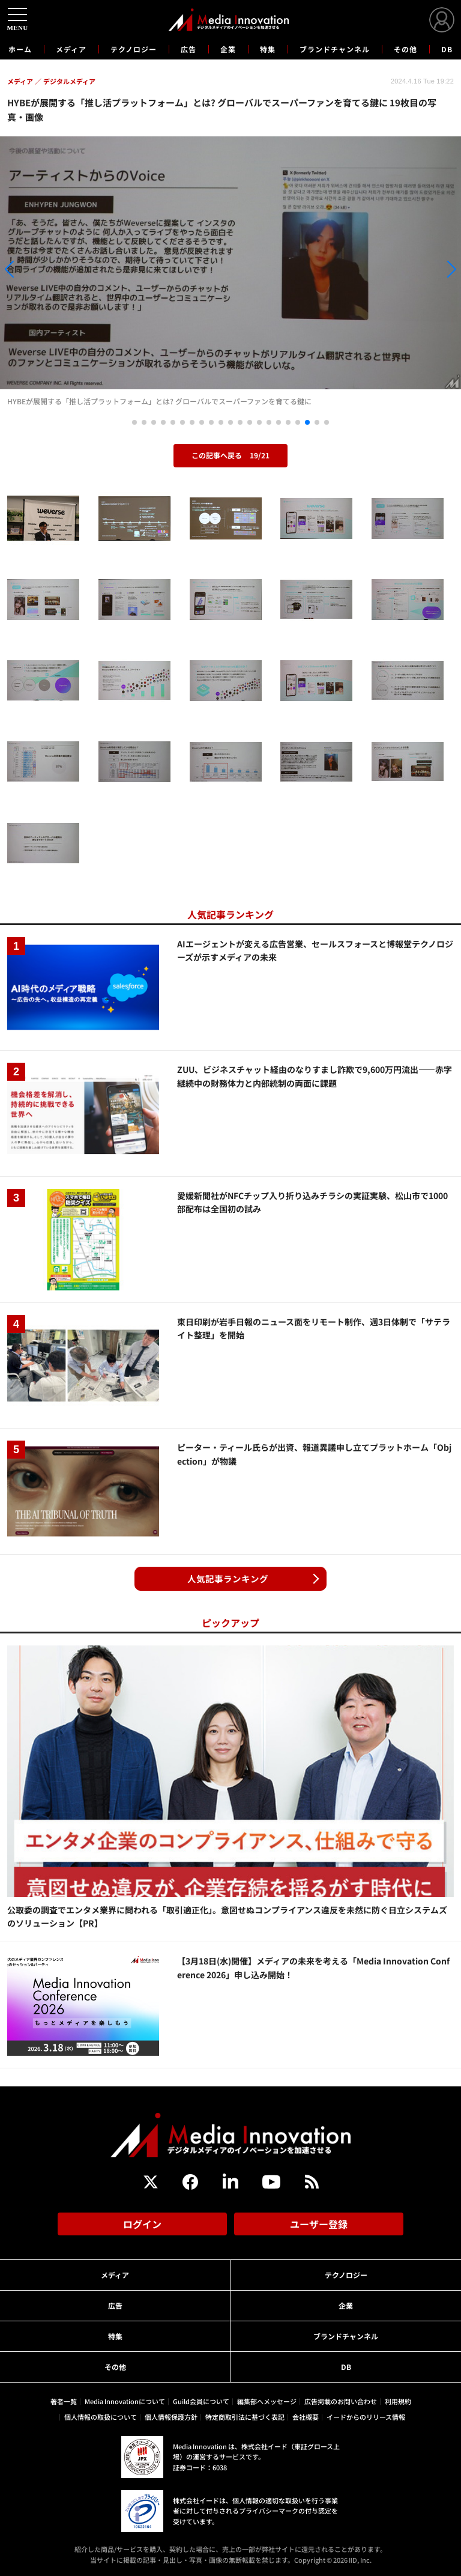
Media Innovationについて (125, 2401)
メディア (71, 49)
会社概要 (305, 2417)
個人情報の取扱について (100, 2417)
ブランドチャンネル (335, 49)
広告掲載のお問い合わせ (340, 2401)
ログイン (142, 2224)
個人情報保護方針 (171, 2417)
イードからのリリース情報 (366, 2417)
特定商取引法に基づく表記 (245, 2417)
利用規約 (398, 2401)
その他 (405, 49)
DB (447, 49)
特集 (268, 49)
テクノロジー (133, 49)
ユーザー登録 (319, 2224)
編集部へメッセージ (267, 2401)
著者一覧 (63, 2401)
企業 (228, 49)
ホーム (20, 49)
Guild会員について (201, 2401)
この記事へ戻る (230, 455)
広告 (188, 49)
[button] (69, 269)
